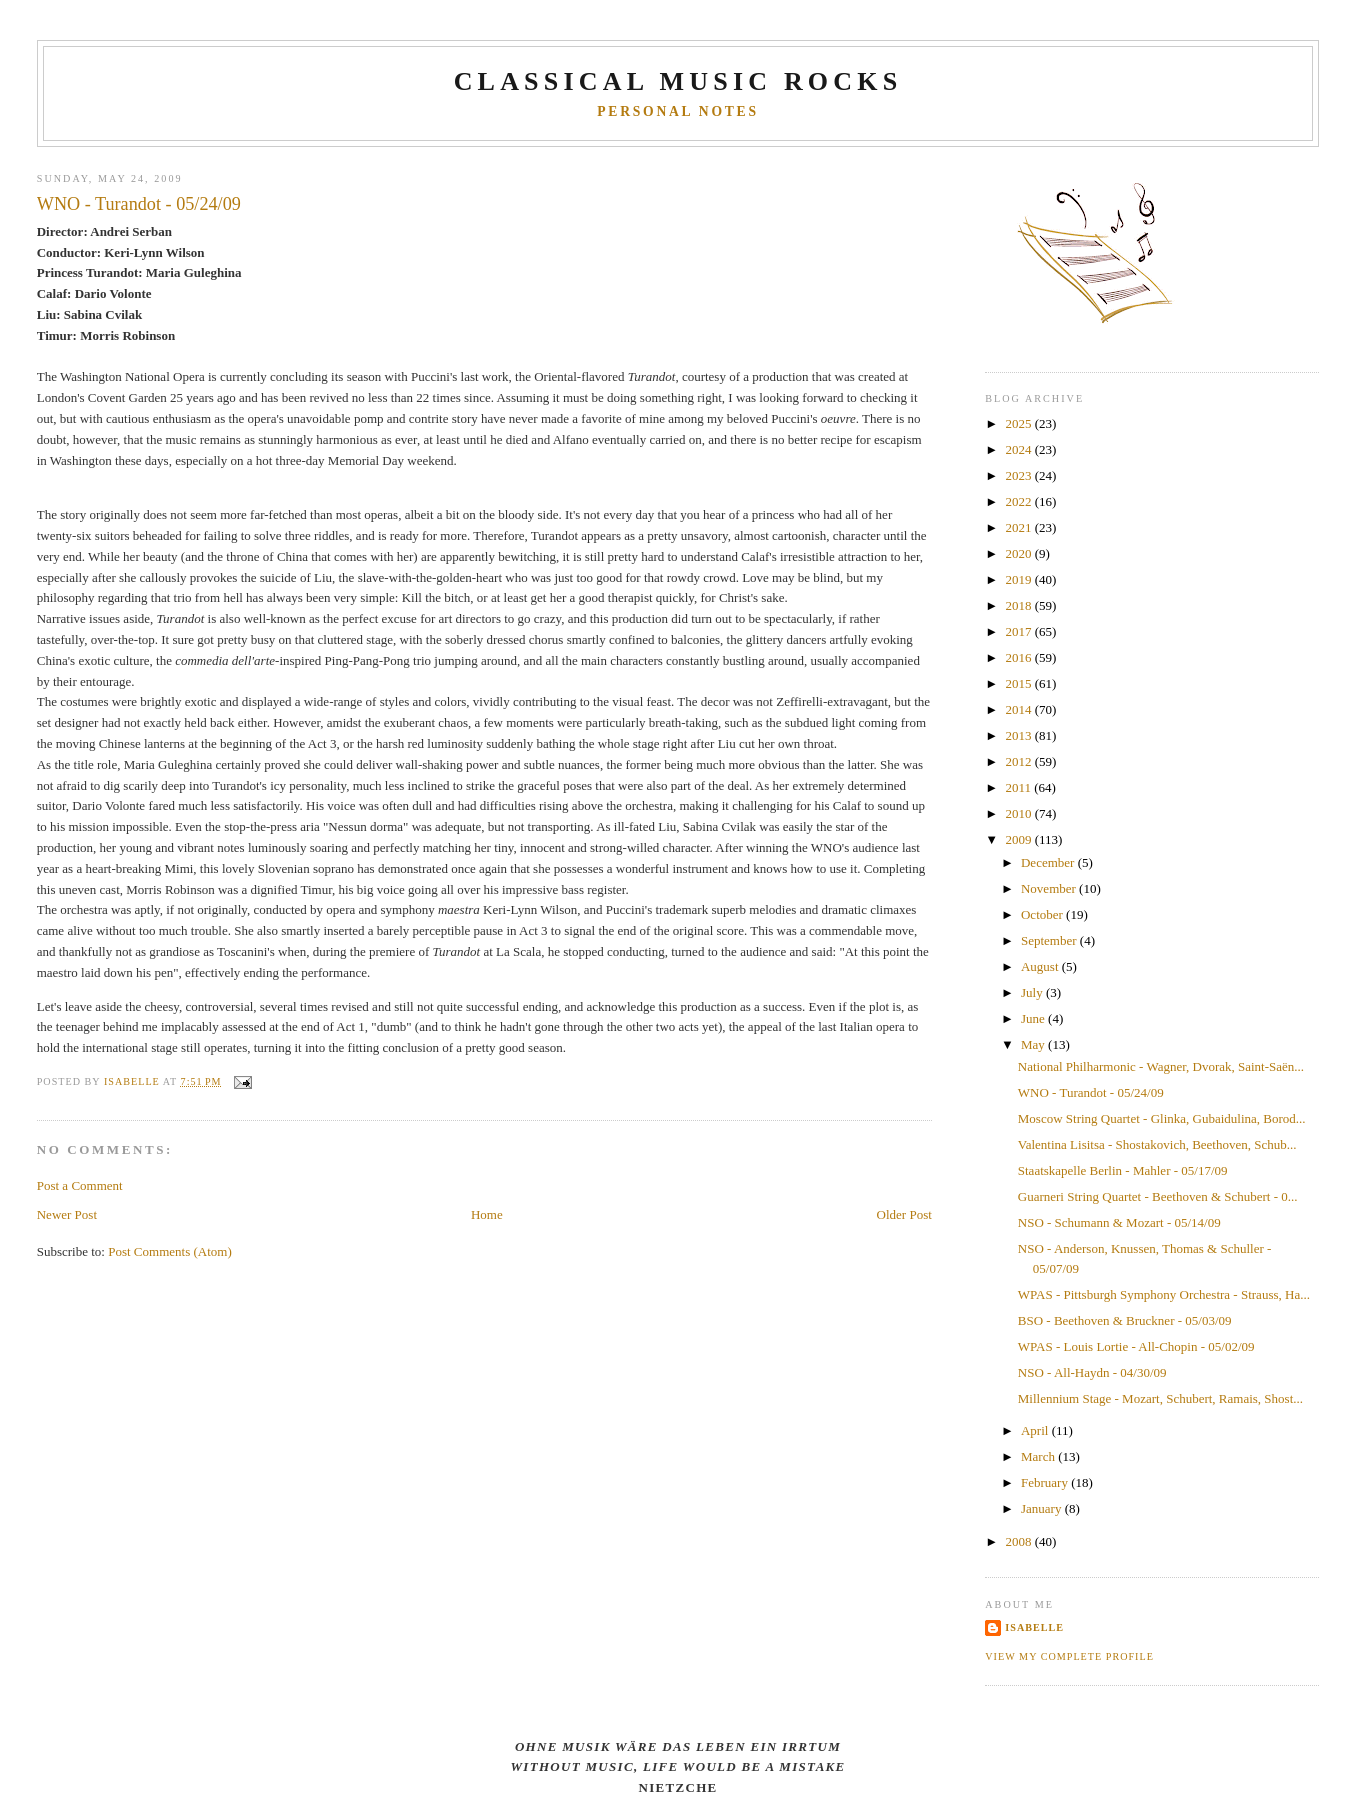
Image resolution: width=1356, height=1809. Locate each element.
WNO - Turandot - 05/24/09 (1091, 1092)
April (1036, 1430)
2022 (1019, 501)
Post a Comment (80, 1185)
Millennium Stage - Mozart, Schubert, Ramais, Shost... (1160, 1398)
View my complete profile (1069, 1656)
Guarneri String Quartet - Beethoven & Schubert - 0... (1158, 1196)
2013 (1019, 735)
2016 (1019, 657)
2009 (1019, 839)
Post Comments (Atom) (170, 1251)
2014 (1019, 709)
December (1049, 862)
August (1041, 966)
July (1033, 992)
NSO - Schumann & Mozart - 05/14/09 (1119, 1222)
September (1050, 940)
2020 (1019, 553)
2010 (1019, 813)
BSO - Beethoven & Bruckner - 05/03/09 (1125, 1320)
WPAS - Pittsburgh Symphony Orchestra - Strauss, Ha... (1164, 1294)
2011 (1019, 787)
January (1043, 1508)
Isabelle (1034, 1627)
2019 (1019, 579)
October (1043, 914)
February (1046, 1482)
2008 (1019, 1541)
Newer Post (67, 1214)
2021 (1019, 527)
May (1034, 1044)
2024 (1019, 449)
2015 (1019, 683)
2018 (1019, 605)
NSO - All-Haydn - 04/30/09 (1092, 1372)
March (1039, 1456)
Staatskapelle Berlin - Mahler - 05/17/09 (1123, 1170)
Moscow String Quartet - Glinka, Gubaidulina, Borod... (1162, 1118)
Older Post (904, 1214)
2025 (1019, 423)
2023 (1019, 475)
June (1034, 1018)
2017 (1019, 631)
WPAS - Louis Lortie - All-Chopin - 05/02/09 (1136, 1346)
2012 (1019, 761)
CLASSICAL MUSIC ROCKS (678, 81)
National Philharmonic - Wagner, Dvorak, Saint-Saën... (1161, 1066)
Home (487, 1214)
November (1050, 888)
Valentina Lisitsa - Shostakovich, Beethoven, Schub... (1157, 1144)
